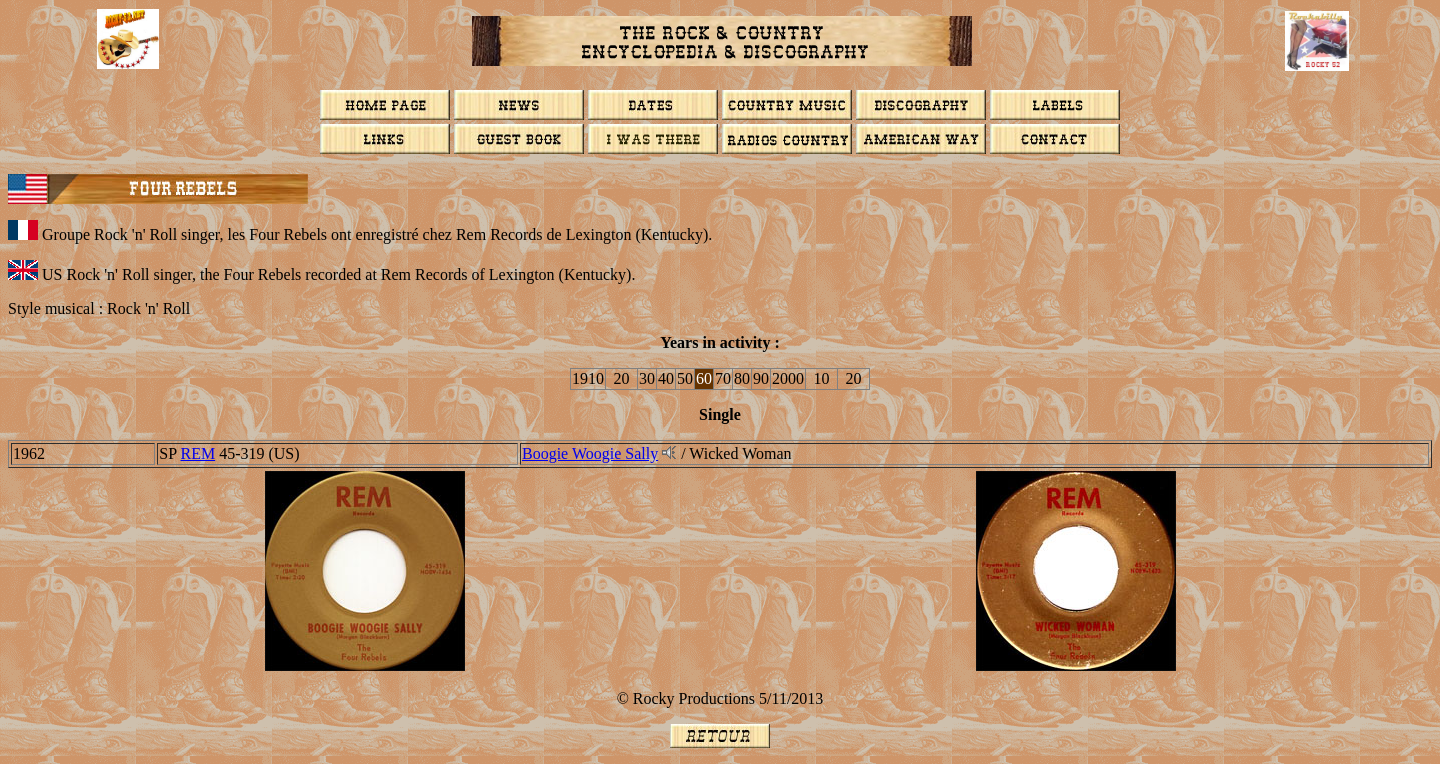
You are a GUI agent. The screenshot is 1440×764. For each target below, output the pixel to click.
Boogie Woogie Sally (590, 453)
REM (197, 453)
